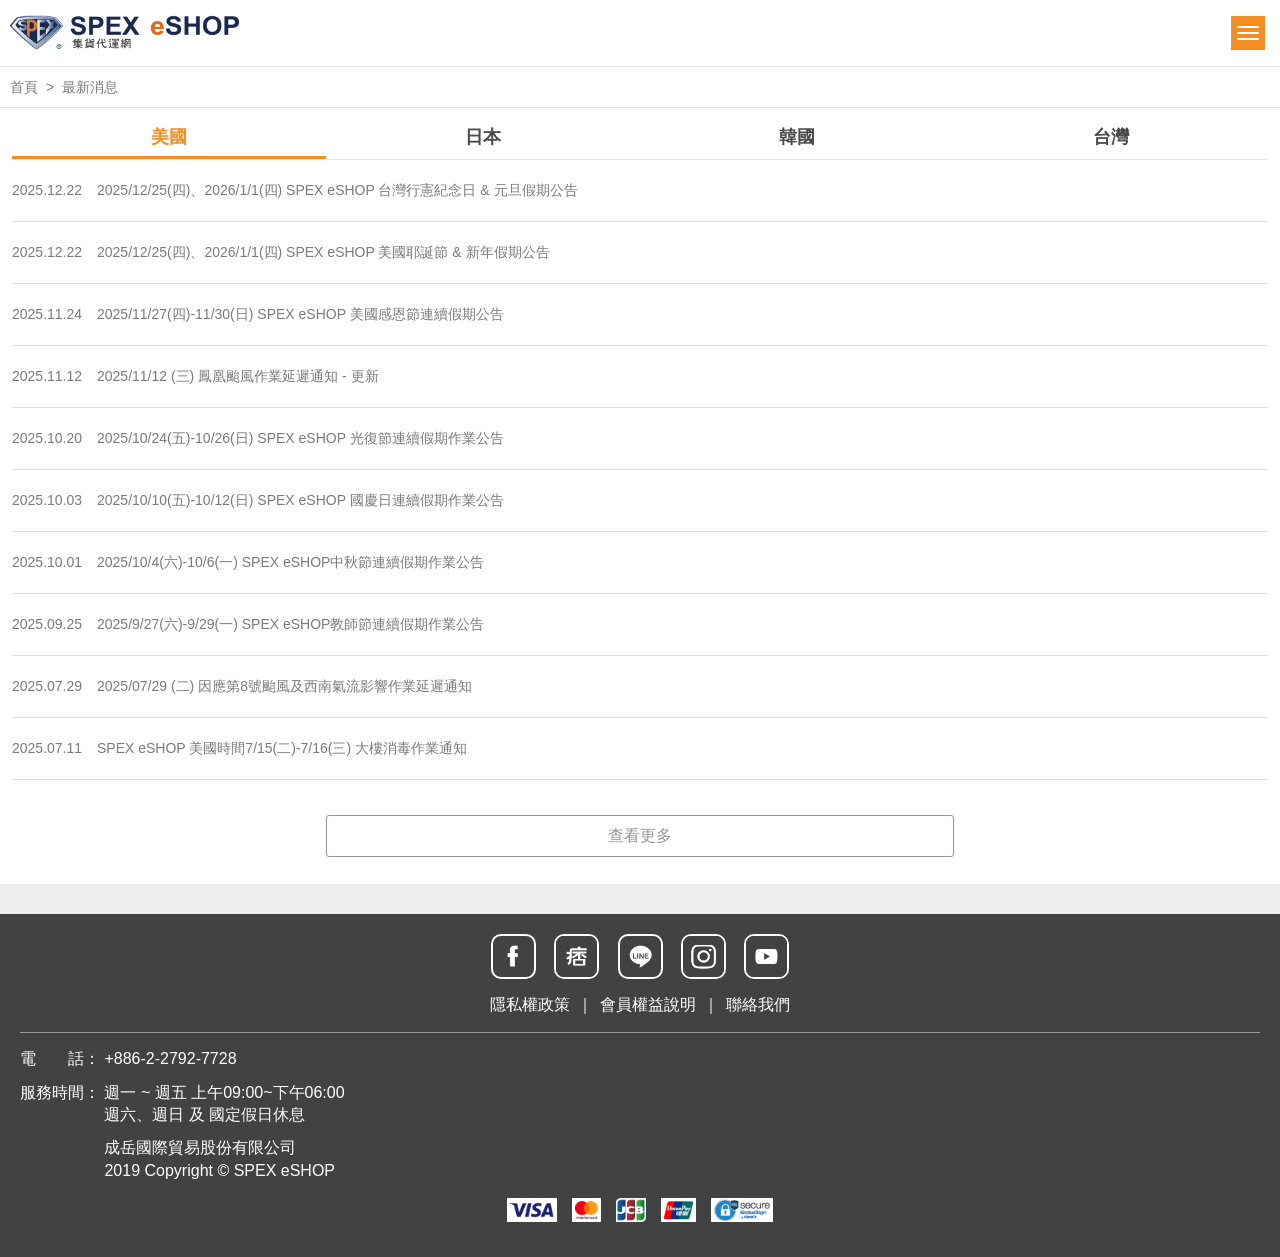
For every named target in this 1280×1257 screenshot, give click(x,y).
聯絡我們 (758, 1004)
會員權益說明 (648, 1004)
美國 (169, 137)
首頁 (24, 87)
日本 (483, 137)
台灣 (1111, 137)
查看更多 (640, 835)
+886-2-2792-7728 (170, 1058)
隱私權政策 (530, 1004)
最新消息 (90, 87)
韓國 (797, 137)
